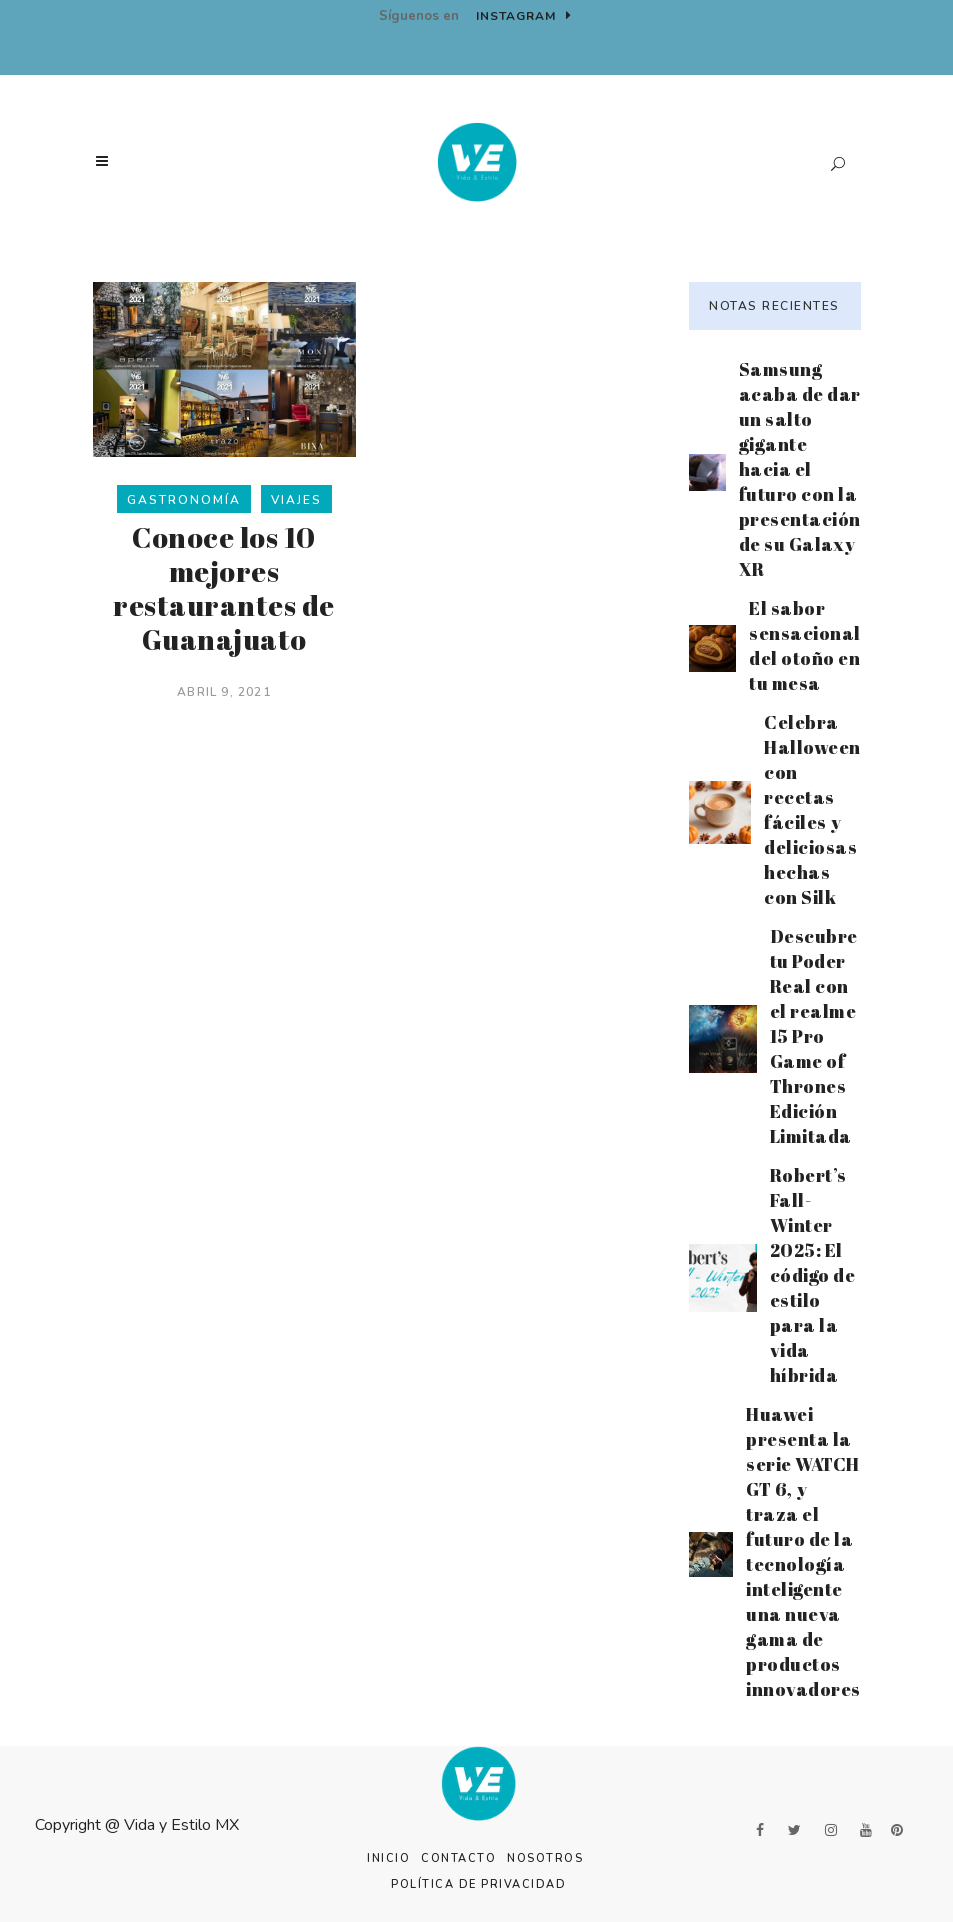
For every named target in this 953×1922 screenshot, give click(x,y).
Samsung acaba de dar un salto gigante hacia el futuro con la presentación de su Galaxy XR (800, 469)
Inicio (388, 1858)
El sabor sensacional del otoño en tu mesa (805, 645)
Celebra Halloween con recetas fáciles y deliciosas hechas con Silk (812, 809)
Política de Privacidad (478, 1884)
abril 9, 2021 (224, 692)
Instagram (524, 16)
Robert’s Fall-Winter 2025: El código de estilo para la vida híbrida (813, 1275)
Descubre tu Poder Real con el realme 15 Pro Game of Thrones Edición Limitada (814, 1036)
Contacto (458, 1858)
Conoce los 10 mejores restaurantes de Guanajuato (224, 588)
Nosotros (545, 1858)
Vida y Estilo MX (181, 1825)
